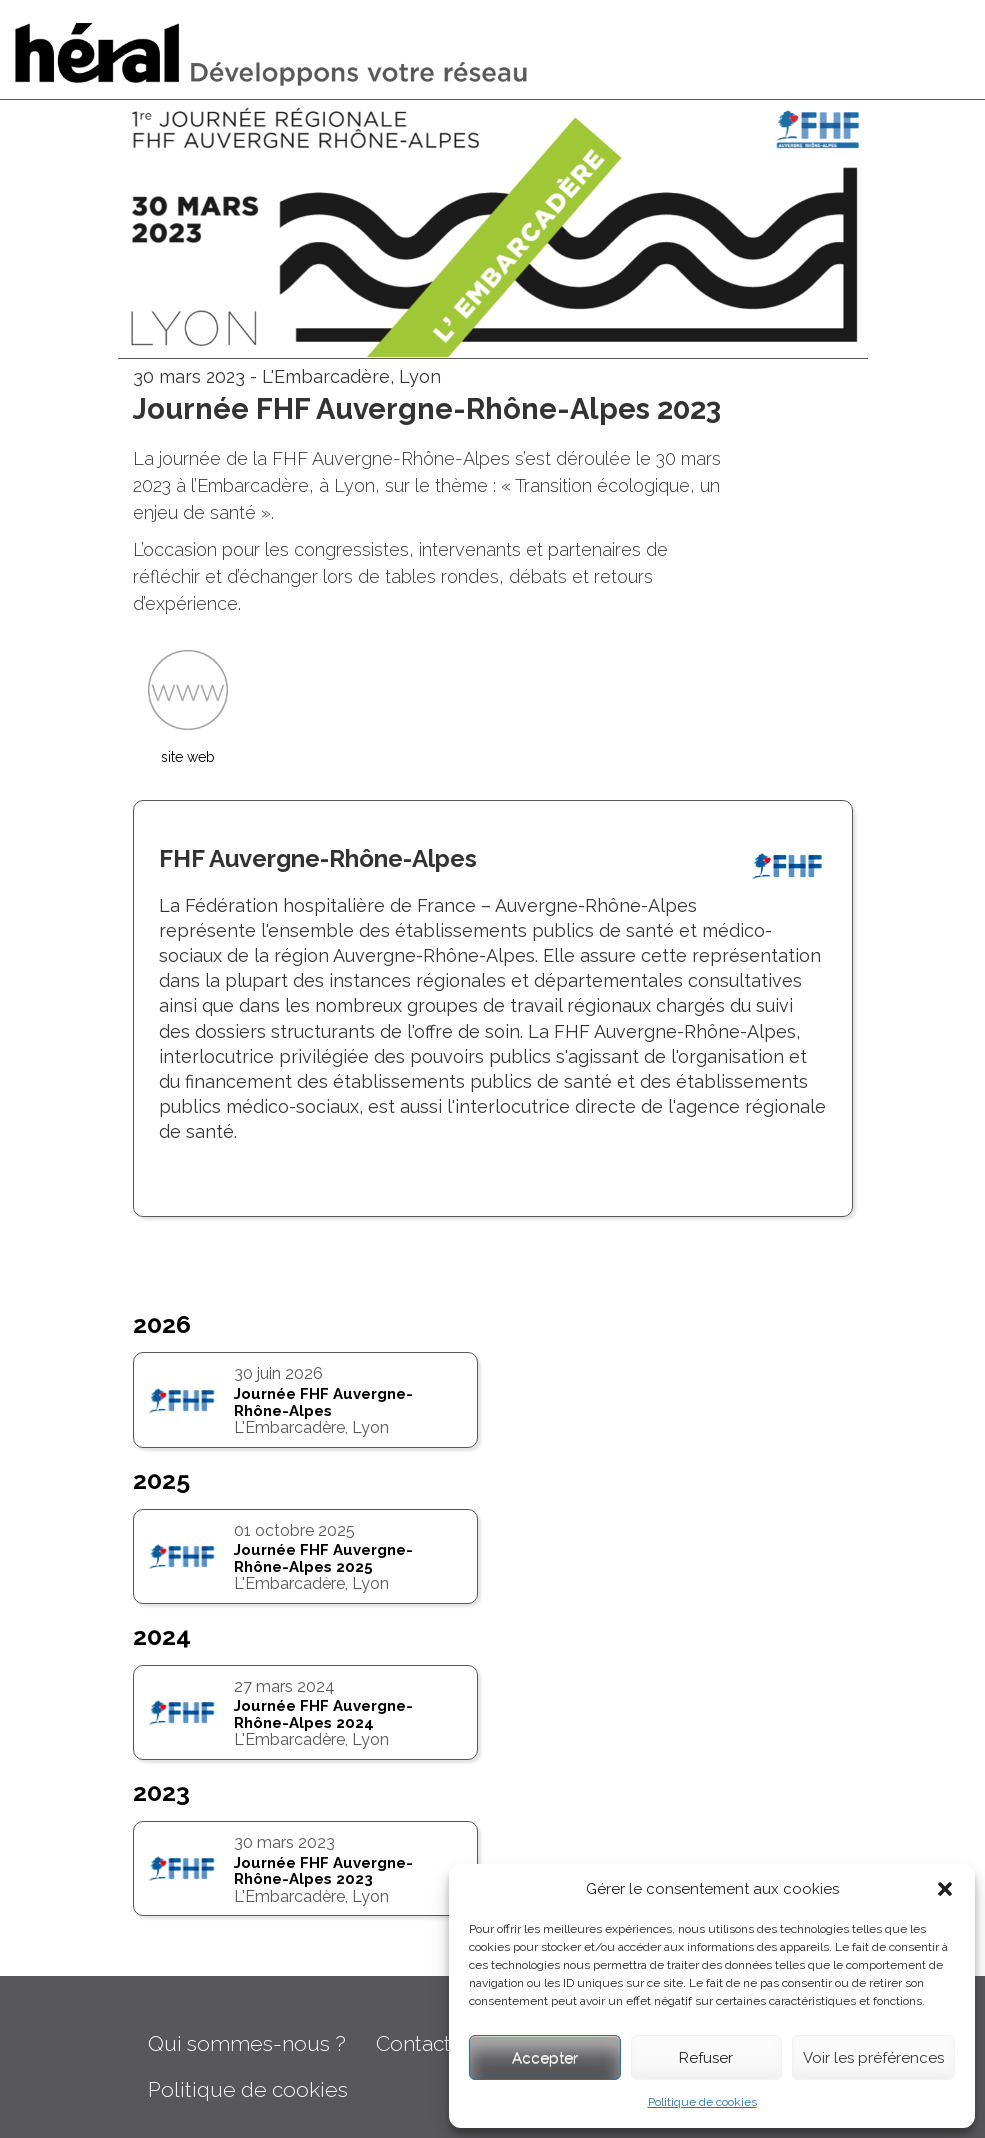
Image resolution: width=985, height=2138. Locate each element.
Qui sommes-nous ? (247, 2043)
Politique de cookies (702, 2102)
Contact (413, 2043)
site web (188, 757)
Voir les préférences (873, 2058)
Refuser (706, 2058)
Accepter (545, 2058)
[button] (945, 1889)
